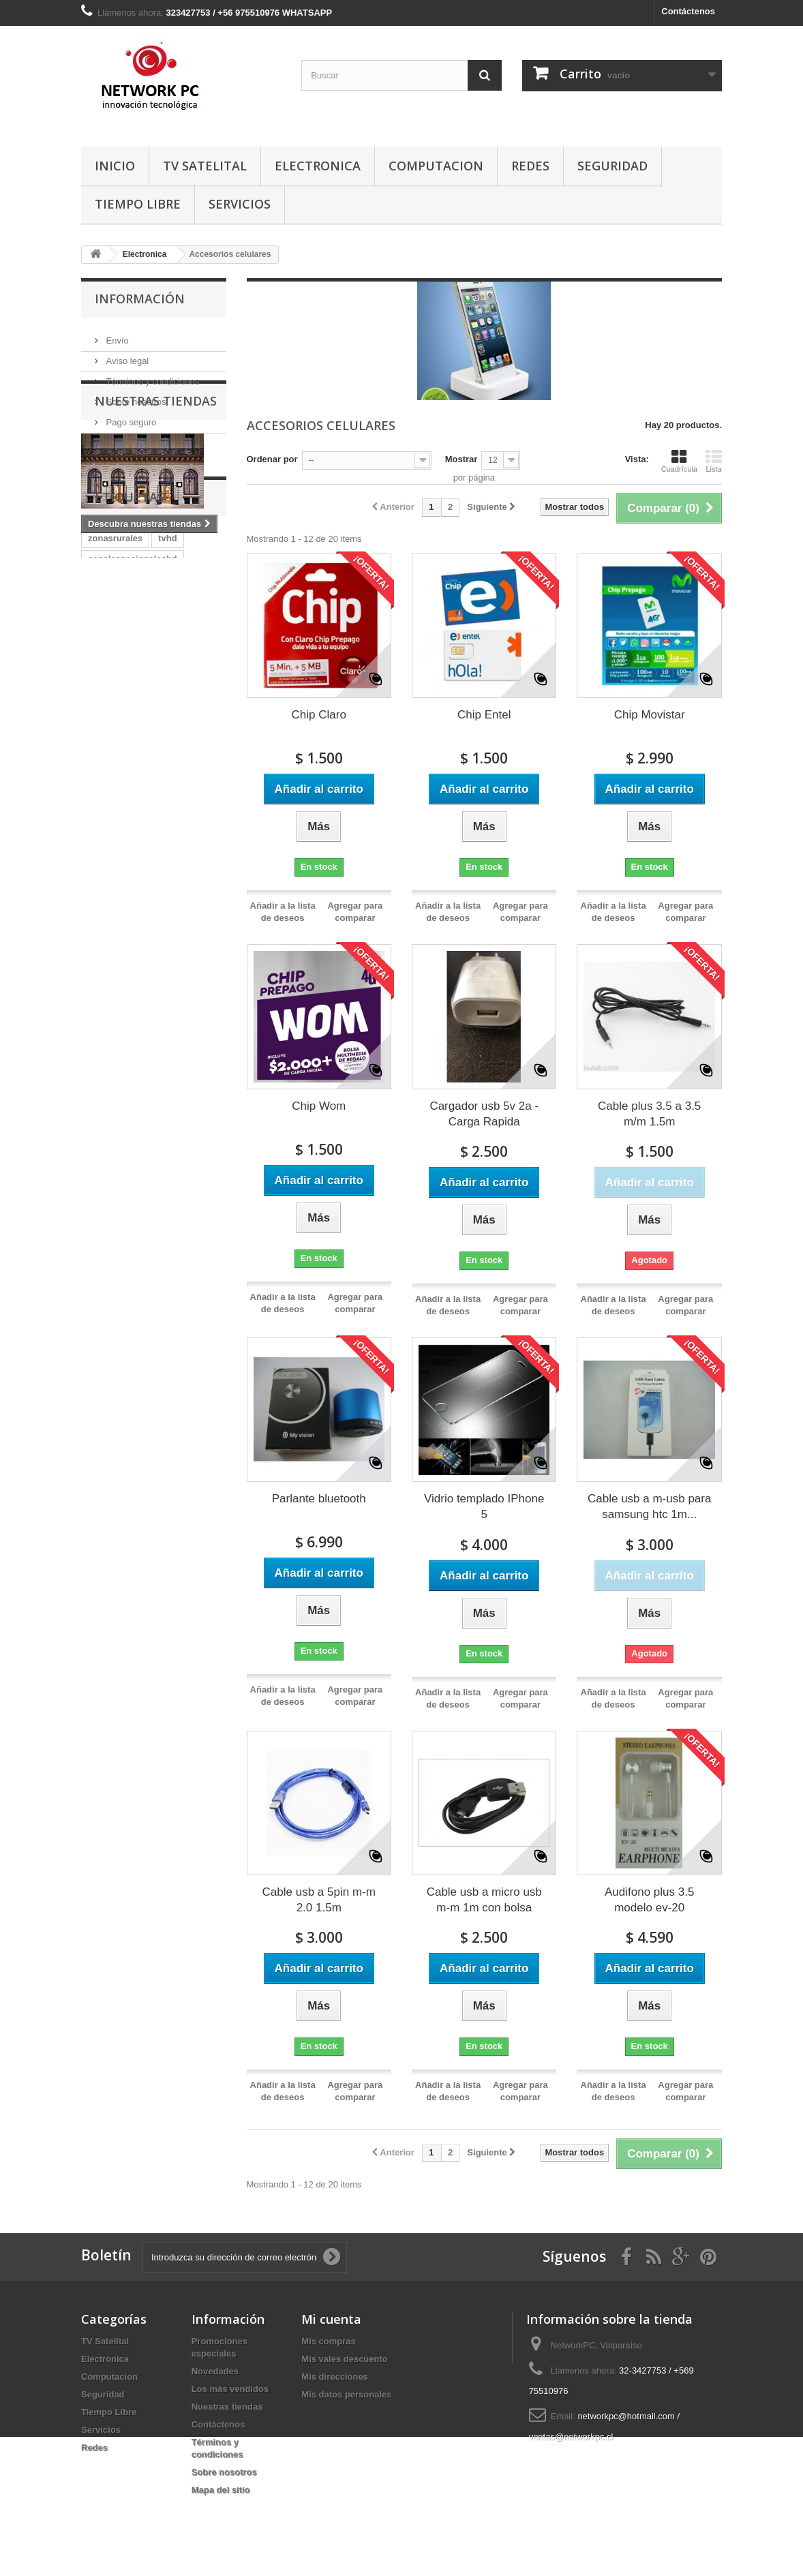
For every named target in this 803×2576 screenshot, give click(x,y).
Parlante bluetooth (319, 1498)
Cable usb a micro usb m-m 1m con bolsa (484, 1899)
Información (140, 298)
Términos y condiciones (151, 376)
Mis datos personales (346, 2394)
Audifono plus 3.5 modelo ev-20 (649, 1899)
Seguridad (612, 165)
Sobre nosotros (135, 396)
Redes (530, 165)
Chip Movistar (649, 714)
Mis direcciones (334, 2377)
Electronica (318, 165)
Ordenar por (272, 459)
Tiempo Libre (138, 204)
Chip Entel (484, 714)
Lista (714, 461)
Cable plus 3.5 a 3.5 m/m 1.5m (649, 1114)
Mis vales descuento (344, 2359)
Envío (116, 335)
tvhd (167, 703)
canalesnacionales (127, 744)
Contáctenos (688, 11)
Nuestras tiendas (138, 437)
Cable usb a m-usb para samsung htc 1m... (649, 1506)
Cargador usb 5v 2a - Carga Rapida (484, 1114)
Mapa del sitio (221, 2490)
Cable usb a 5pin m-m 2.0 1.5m (319, 1899)
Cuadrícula (679, 461)
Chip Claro (319, 714)
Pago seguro (130, 417)
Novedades (215, 2371)
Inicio (115, 165)
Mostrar (461, 459)
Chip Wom (319, 1106)
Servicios (240, 204)
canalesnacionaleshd (132, 723)
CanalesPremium (124, 785)
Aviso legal (126, 355)
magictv (198, 744)
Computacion (436, 165)
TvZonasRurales (122, 805)
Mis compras (328, 2341)
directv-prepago (121, 764)
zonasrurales (115, 703)
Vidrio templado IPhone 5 (484, 1506)
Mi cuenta (331, 2319)
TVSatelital (110, 826)
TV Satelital (205, 165)
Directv (185, 764)
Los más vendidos (230, 2389)
